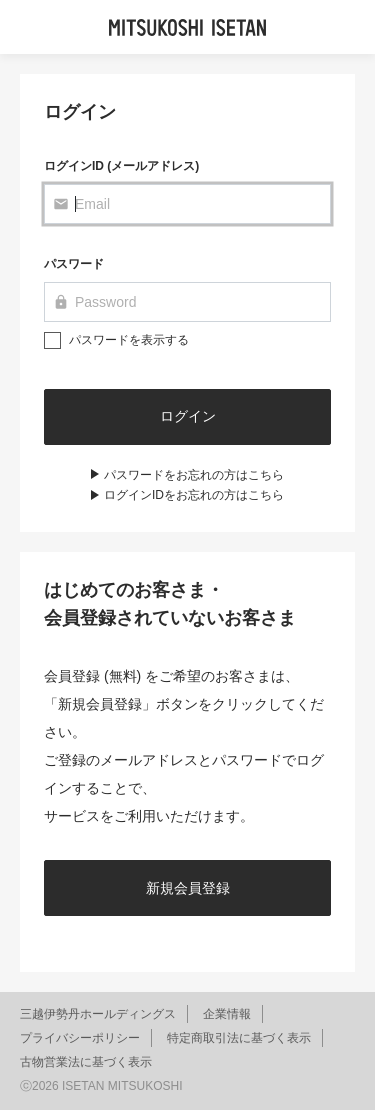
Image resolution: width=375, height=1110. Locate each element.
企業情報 (227, 1014)
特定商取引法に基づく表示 (239, 1038)
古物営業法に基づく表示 (86, 1062)
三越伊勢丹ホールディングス (98, 1014)
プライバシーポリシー (80, 1038)
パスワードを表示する (129, 340)
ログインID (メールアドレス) (121, 166)
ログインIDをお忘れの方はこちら (194, 495)
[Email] (187, 204)
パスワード (74, 264)
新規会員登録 (188, 888)
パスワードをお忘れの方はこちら (194, 475)
